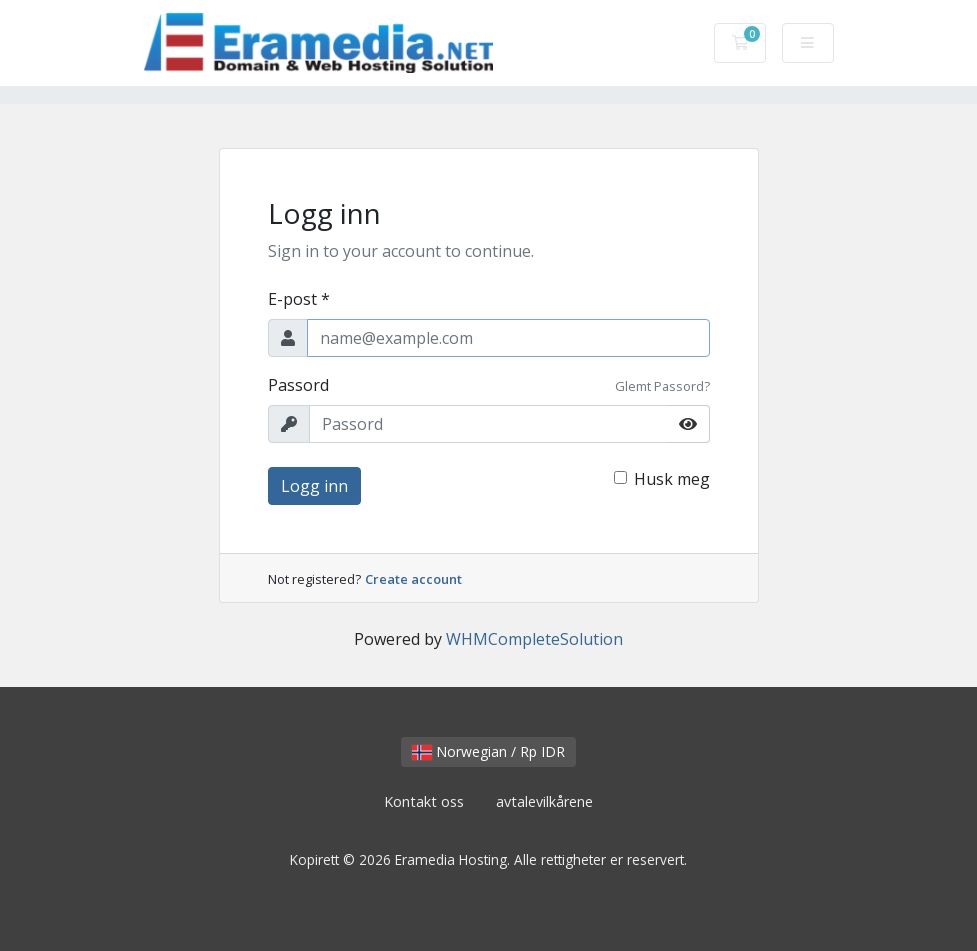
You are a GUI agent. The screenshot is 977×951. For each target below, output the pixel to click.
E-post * (299, 299)
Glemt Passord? (662, 386)
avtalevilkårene (544, 801)
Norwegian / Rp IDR (488, 751)
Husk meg (672, 479)
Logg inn (314, 486)
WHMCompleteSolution (534, 639)
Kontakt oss (424, 801)
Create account (413, 579)
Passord (298, 385)
